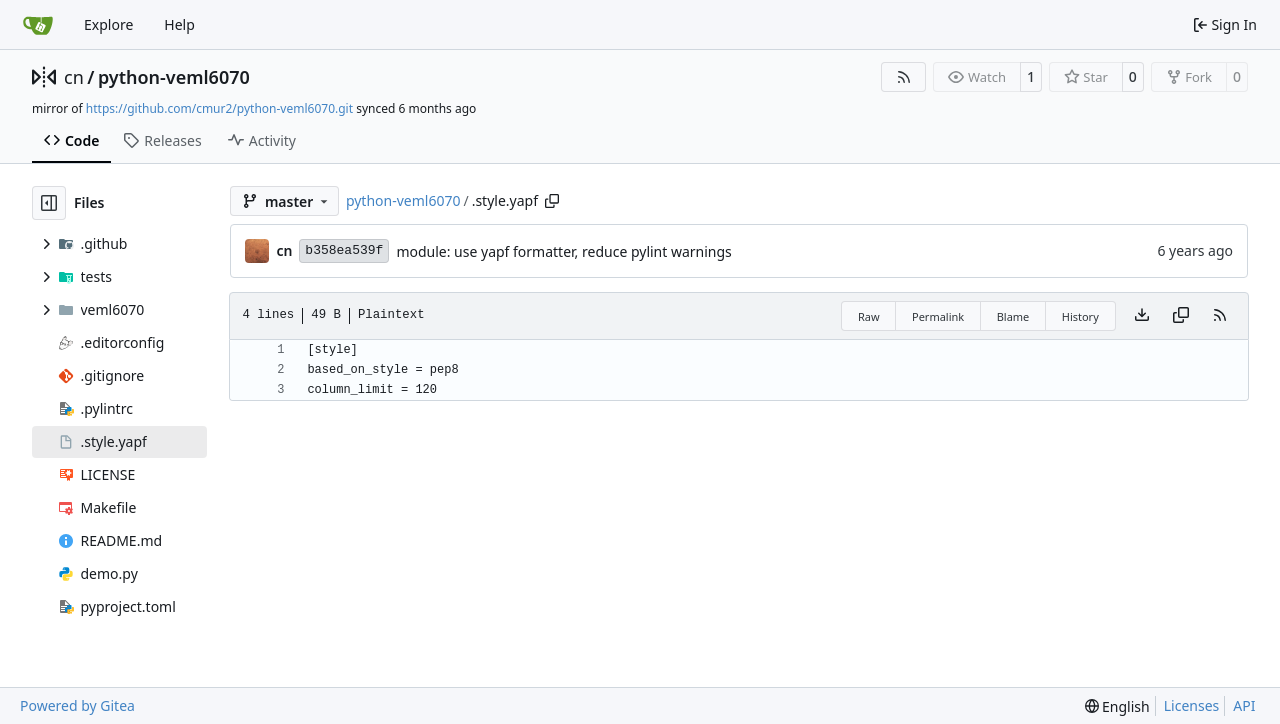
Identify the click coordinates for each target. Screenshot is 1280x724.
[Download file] (1142, 316)
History (1080, 316)
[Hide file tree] (49, 203)
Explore (108, 24)
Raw (869, 316)
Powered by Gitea (77, 705)
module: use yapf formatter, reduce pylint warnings (563, 251)
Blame (1013, 316)
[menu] (1117, 706)
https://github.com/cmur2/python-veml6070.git (219, 108)
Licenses (1192, 705)
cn (74, 77)
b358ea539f (344, 250)
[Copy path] (552, 201)
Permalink (938, 316)
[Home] (38, 25)
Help (179, 24)
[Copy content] (1181, 316)
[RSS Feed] (904, 77)
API (1244, 705)
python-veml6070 (174, 77)
